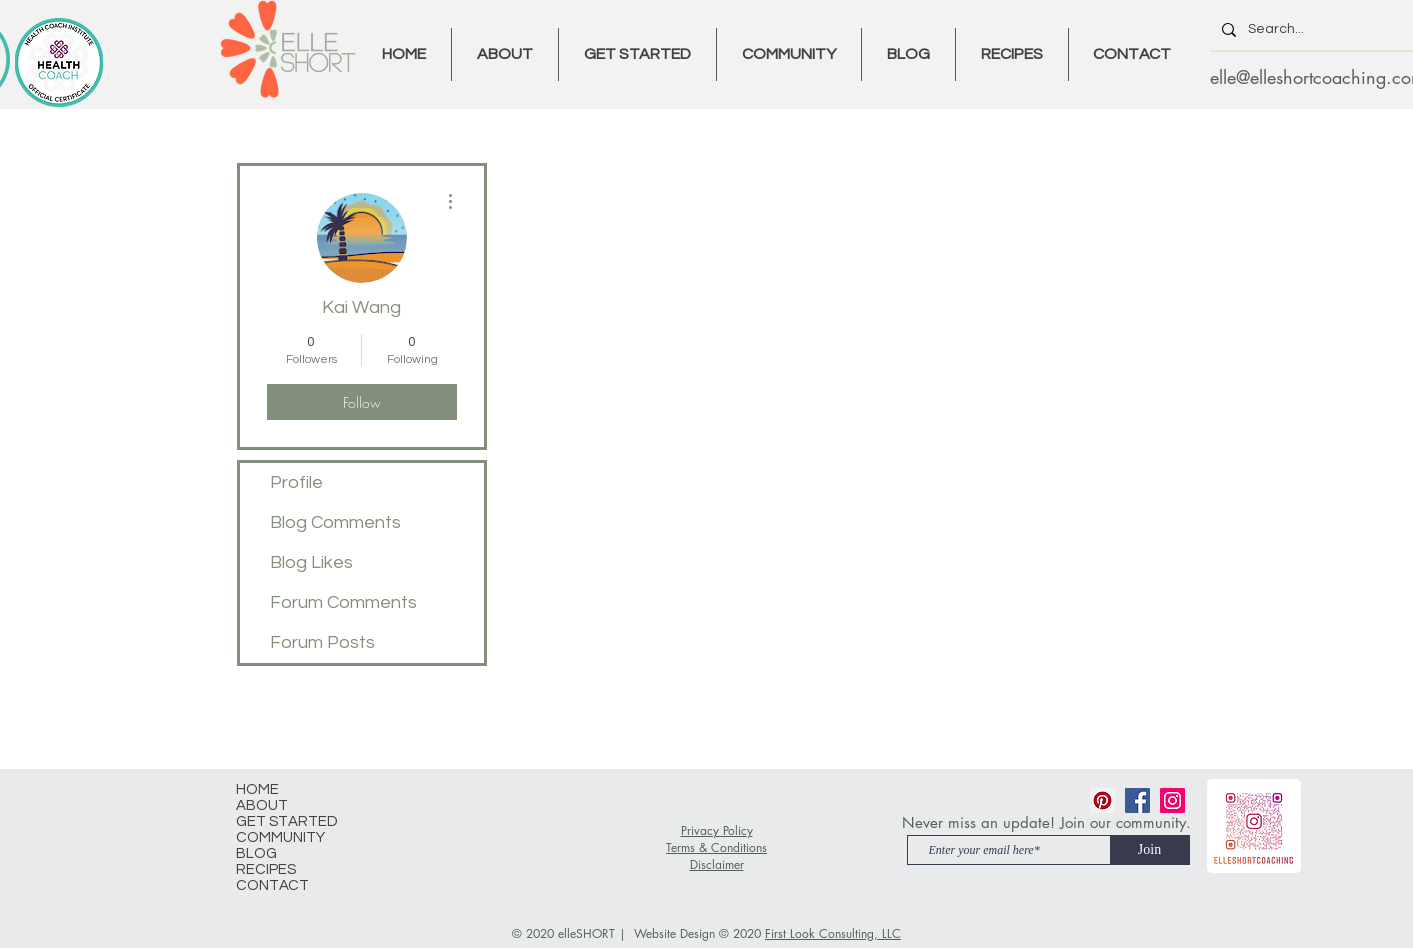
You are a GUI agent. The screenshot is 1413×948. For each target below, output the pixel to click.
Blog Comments (335, 522)
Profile (296, 482)
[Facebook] (1137, 800)
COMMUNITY (280, 837)
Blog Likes (311, 562)
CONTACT (272, 885)
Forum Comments (343, 602)
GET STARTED (287, 821)
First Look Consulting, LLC (833, 933)
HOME (257, 789)
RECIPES (266, 869)
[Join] (1150, 850)
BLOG (256, 853)
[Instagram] (1172, 800)
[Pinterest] (1102, 800)
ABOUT (262, 805)
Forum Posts (322, 642)
